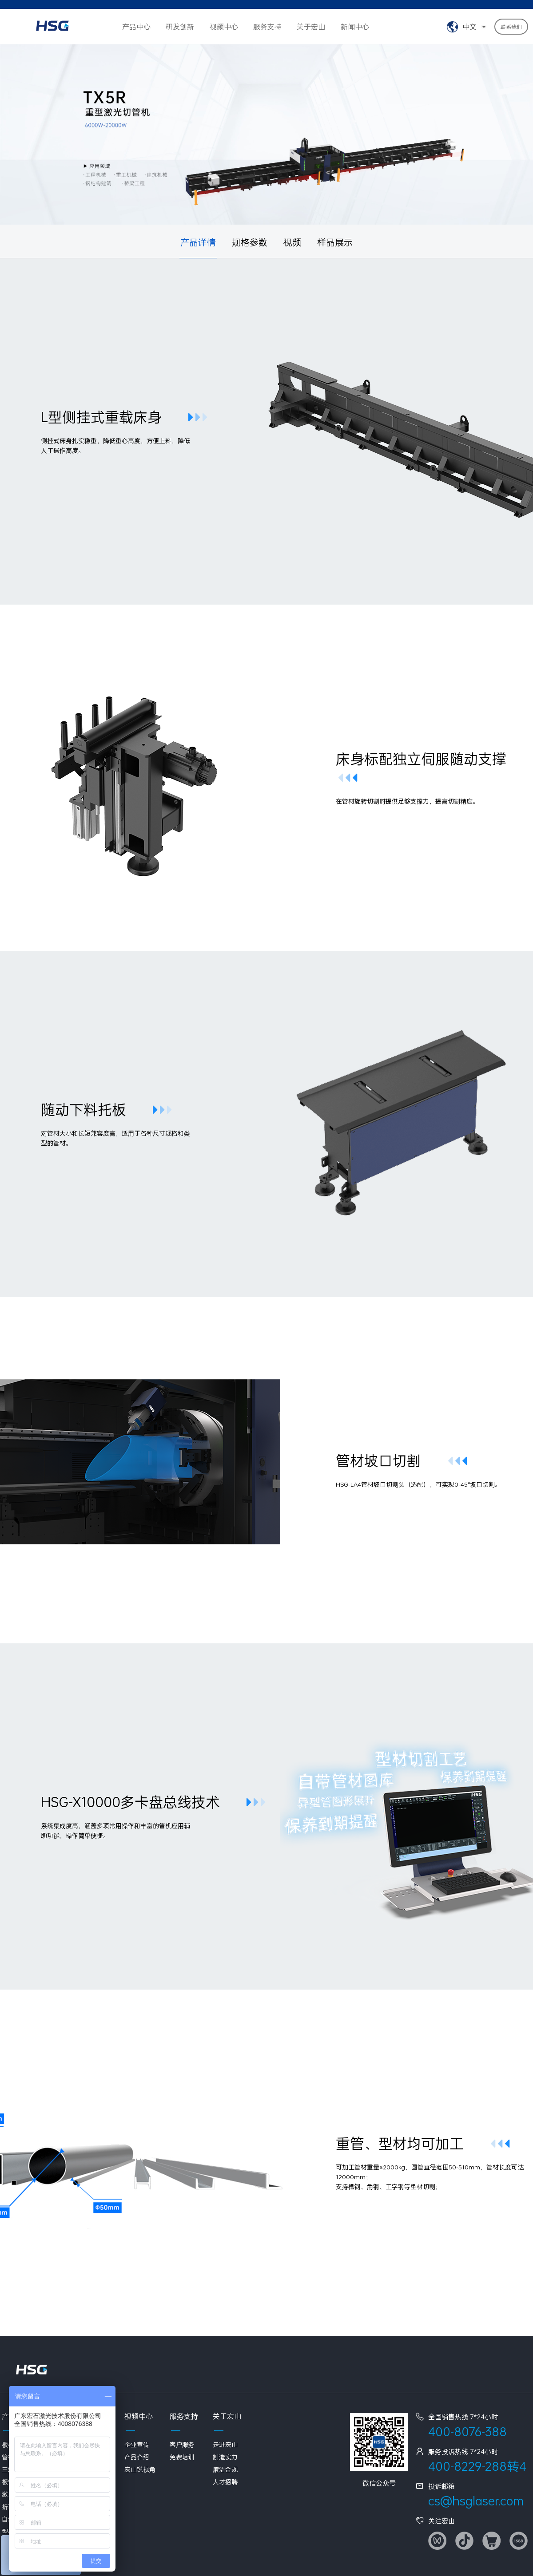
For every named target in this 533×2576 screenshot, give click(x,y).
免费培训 (182, 2457)
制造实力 (225, 2457)
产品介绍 (136, 2457)
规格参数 (249, 242)
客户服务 (182, 2444)
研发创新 (180, 26)
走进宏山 (225, 2444)
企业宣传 (136, 2444)
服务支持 (267, 26)
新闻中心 (355, 26)
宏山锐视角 (139, 2469)
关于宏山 (311, 26)
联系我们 (511, 26)
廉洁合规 (225, 2469)
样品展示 (335, 242)
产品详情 (198, 242)
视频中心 (224, 26)
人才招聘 (225, 2481)
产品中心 (136, 26)
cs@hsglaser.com (476, 2501)
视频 (292, 242)
